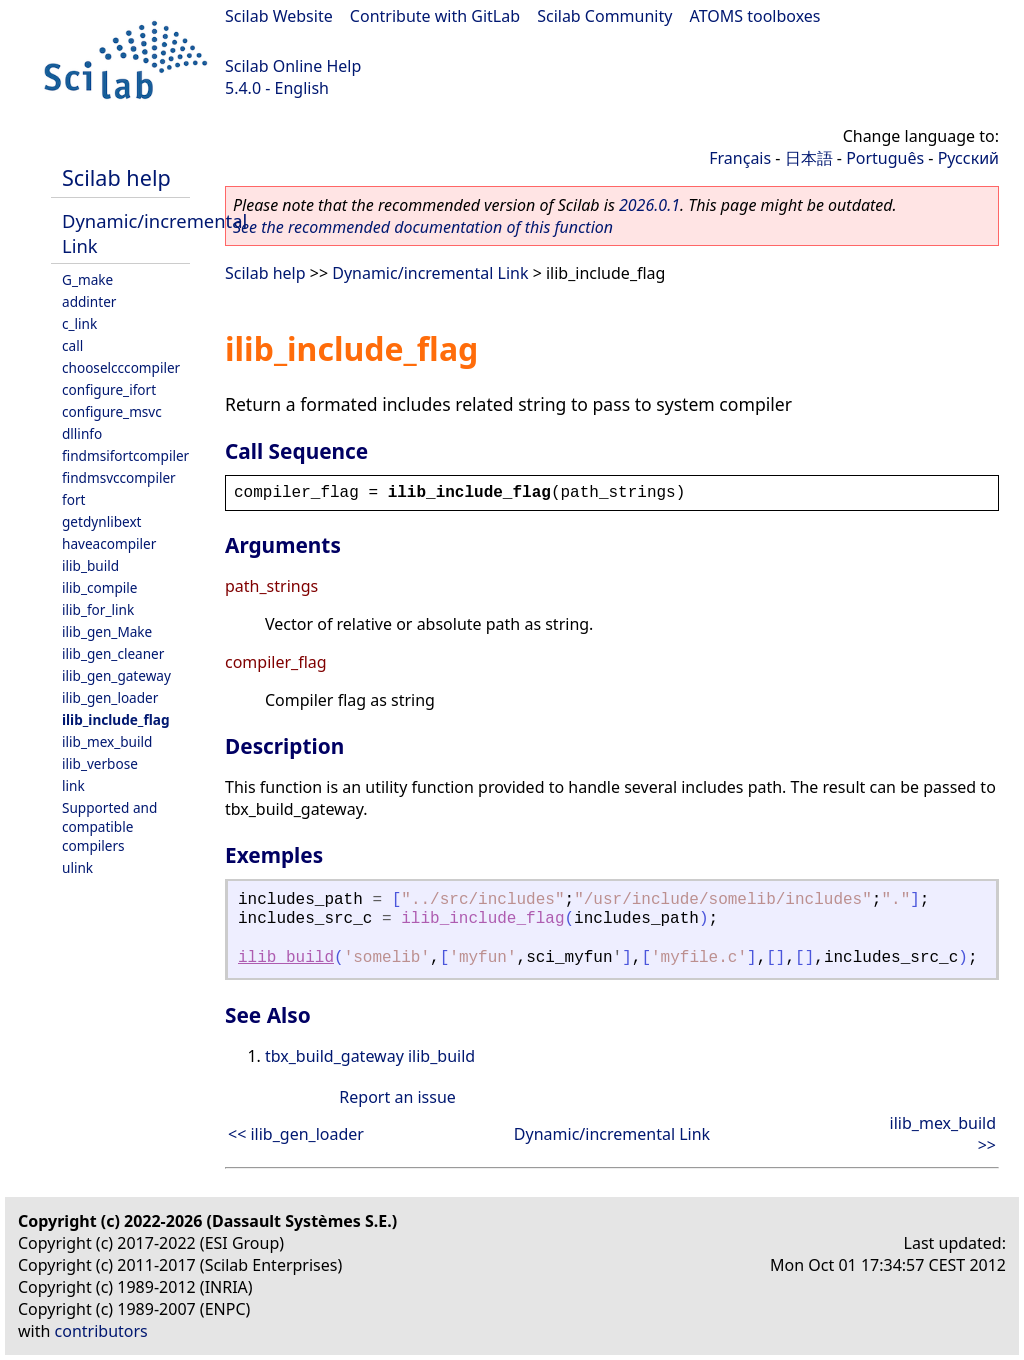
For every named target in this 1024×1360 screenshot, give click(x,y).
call (72, 345)
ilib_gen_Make (107, 631)
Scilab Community (604, 16)
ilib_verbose (100, 763)
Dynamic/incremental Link (430, 273)
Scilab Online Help (293, 66)
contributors (101, 1331)
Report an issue (397, 1097)
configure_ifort (109, 389)
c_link (79, 323)
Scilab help (116, 177)
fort (73, 499)
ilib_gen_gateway (116, 675)
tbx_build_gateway (334, 1056)
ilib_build (90, 565)
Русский (968, 158)
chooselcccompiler (121, 367)
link (73, 785)
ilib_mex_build (107, 741)
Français (740, 158)
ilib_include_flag (116, 719)
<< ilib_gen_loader (296, 1134)
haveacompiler (109, 543)
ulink (77, 867)
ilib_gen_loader (110, 697)
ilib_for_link (98, 609)
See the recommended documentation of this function (423, 227)
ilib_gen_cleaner (113, 653)
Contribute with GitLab (435, 16)
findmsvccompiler (119, 477)
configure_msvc (112, 411)
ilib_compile (99, 587)
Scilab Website (279, 16)
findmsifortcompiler (125, 455)
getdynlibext (102, 521)
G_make (87, 279)
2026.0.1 (649, 205)
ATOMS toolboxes (755, 16)
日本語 (809, 158)
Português (885, 158)
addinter (89, 301)
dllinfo (82, 433)
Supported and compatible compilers (109, 826)
